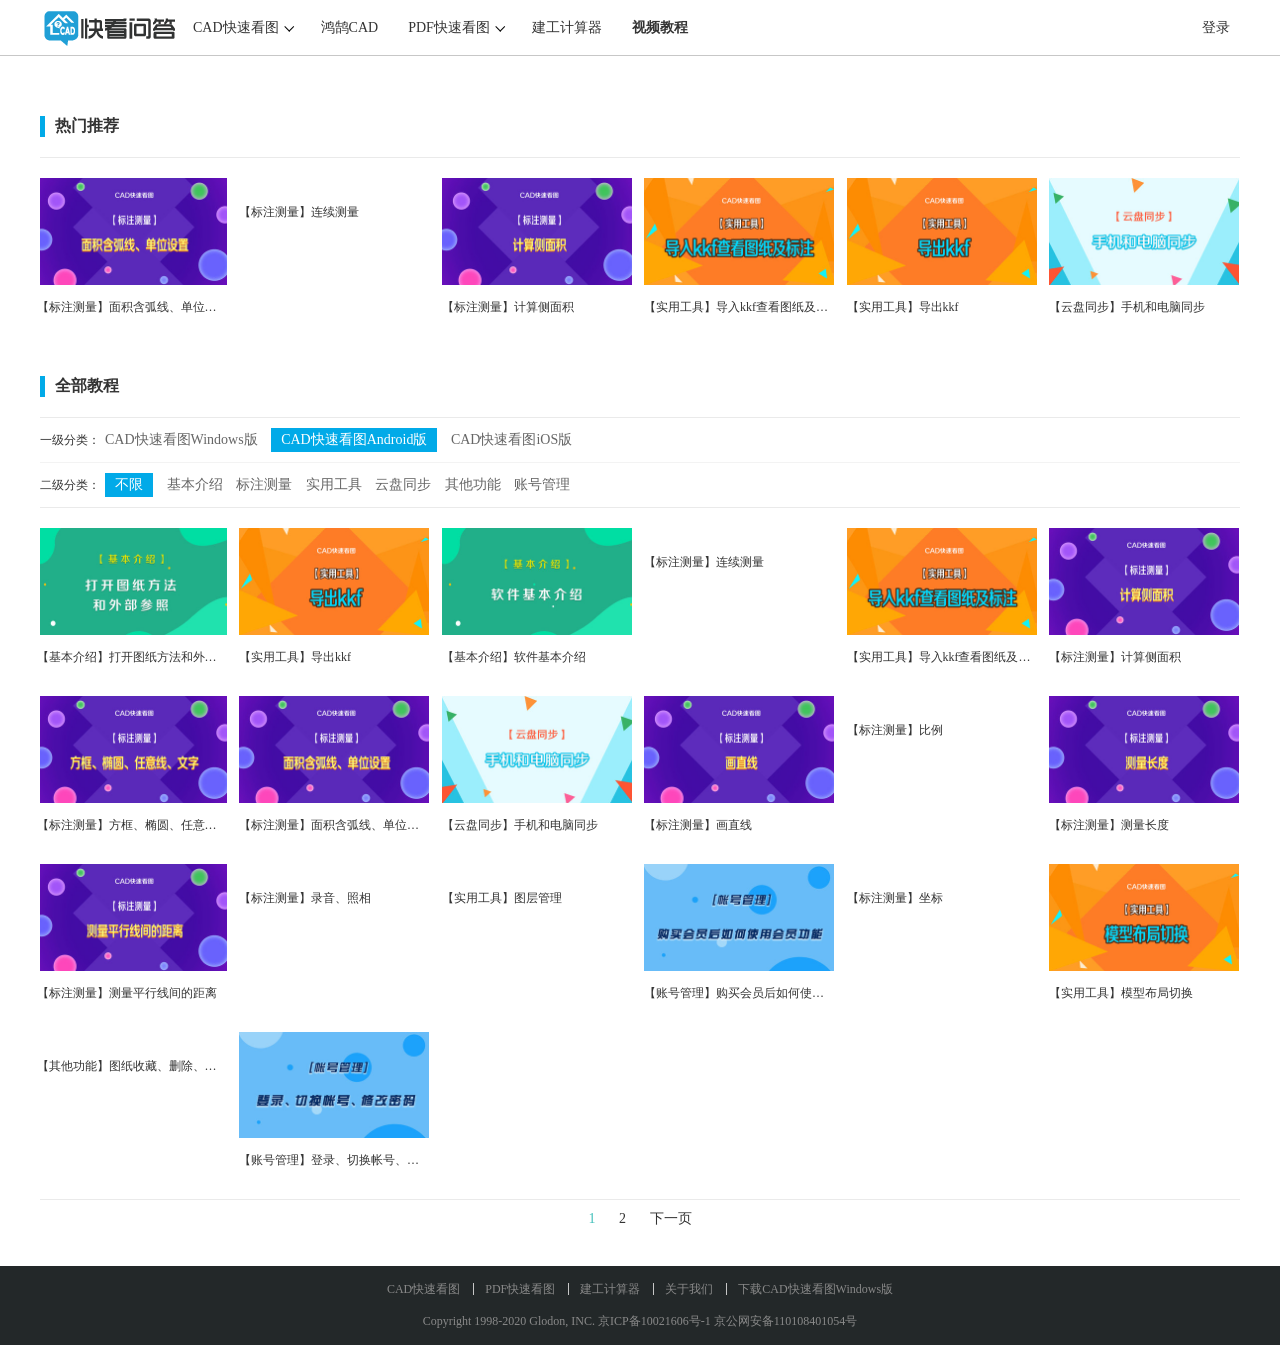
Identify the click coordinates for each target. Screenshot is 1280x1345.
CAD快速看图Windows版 (181, 439)
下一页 (671, 1218)
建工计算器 (567, 27)
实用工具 (334, 484)
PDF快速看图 (449, 27)
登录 (1216, 27)
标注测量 (264, 484)
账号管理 (542, 484)
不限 (129, 484)
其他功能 (473, 484)
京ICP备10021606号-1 (654, 1321)
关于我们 (689, 1289)
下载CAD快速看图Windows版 (815, 1289)
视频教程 (660, 27)
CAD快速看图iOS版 (511, 439)
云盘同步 (403, 484)
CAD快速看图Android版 (354, 439)
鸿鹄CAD (350, 27)
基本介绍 (195, 484)
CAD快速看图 (236, 27)
